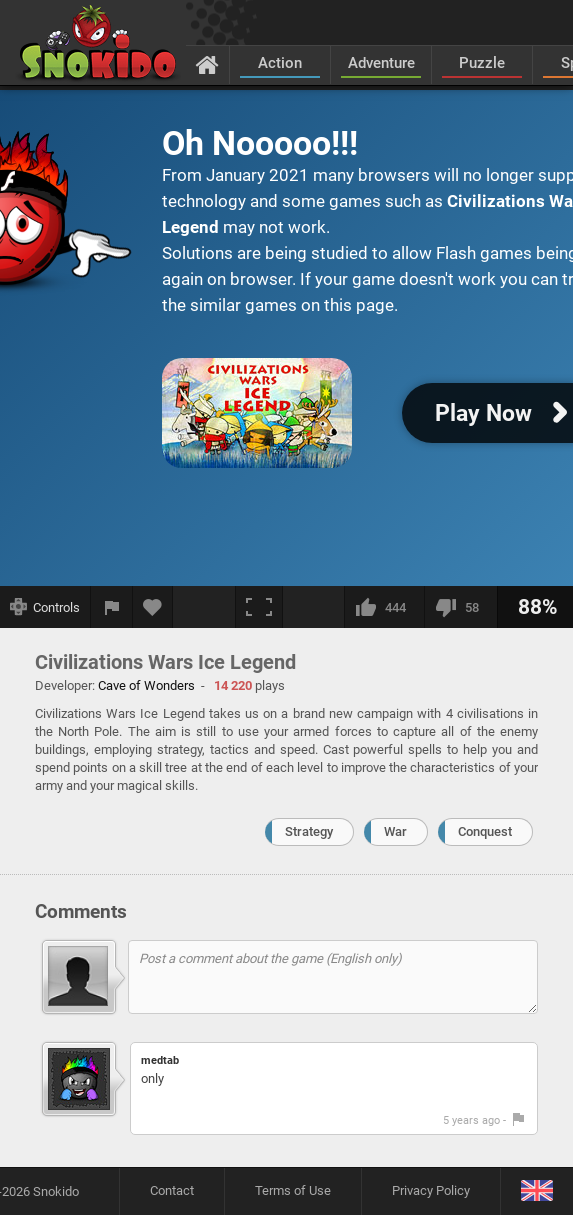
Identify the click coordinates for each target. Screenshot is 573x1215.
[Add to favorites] (153, 607)
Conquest (485, 831)
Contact (172, 1190)
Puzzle (482, 63)
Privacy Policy (431, 1190)
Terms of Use (293, 1190)
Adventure (381, 63)
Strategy (309, 831)
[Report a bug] (112, 607)
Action (280, 63)
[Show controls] (45, 607)
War (395, 831)
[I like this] (384, 607)
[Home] (207, 64)
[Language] (536, 1191)
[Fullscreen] (259, 607)
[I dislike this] (460, 607)
